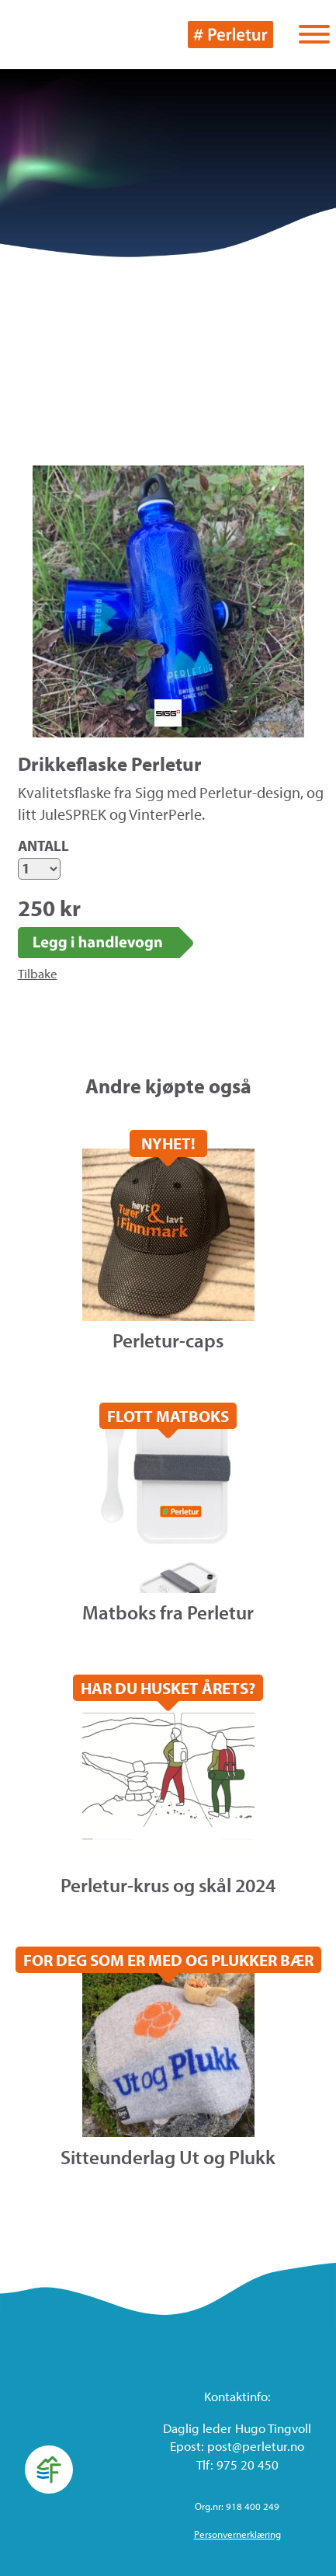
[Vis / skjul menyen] (314, 36)
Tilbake (37, 973)
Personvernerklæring (237, 2534)
